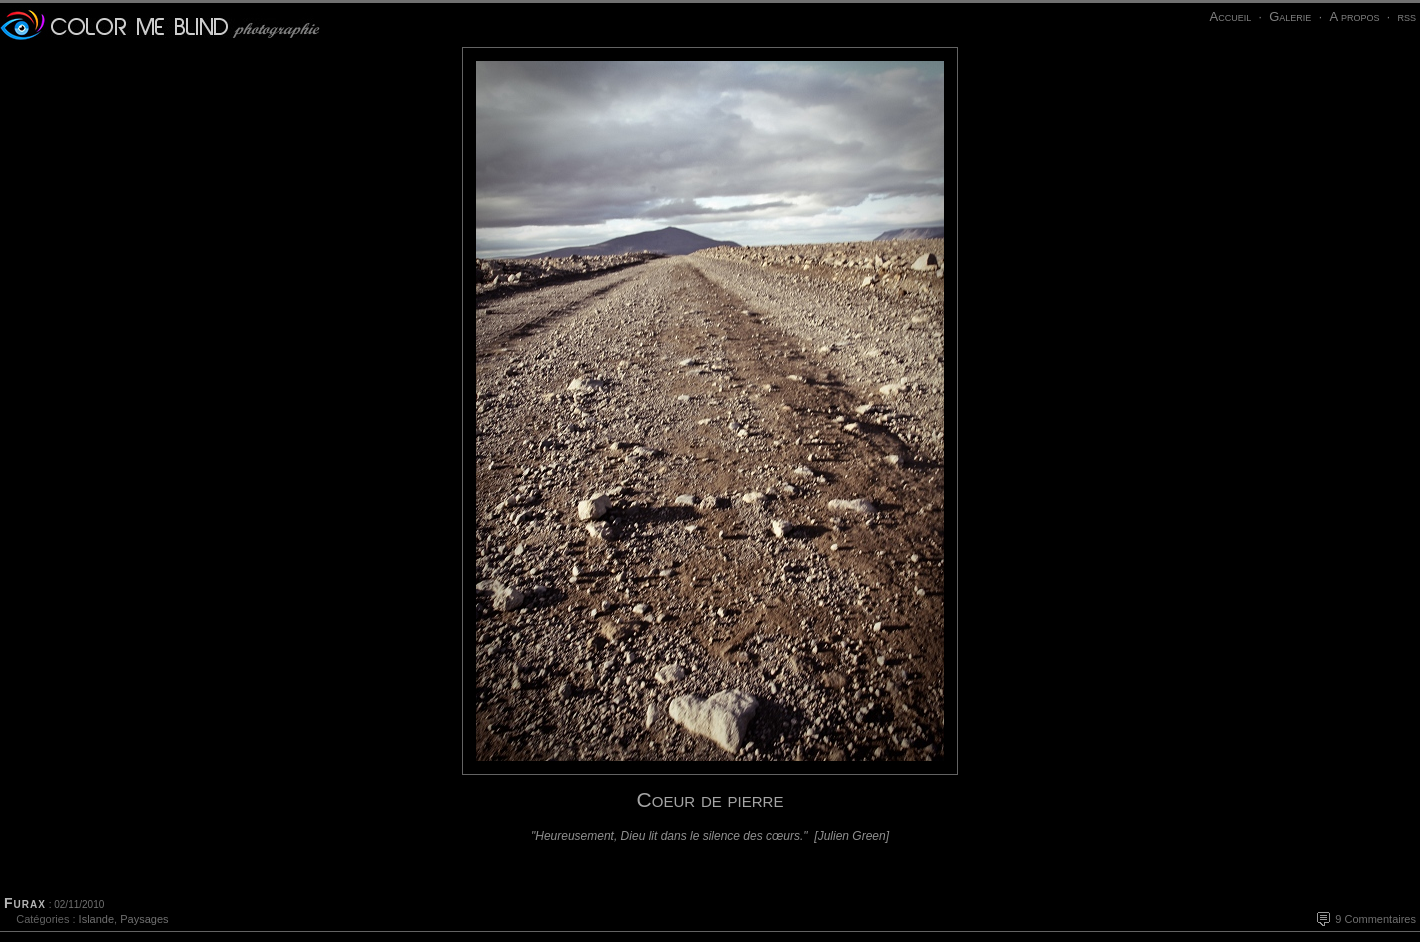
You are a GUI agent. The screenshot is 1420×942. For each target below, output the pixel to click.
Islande (96, 919)
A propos (1354, 16)
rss (1406, 16)
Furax (25, 903)
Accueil (1230, 16)
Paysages (144, 919)
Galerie (1290, 16)
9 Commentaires (1375, 919)
